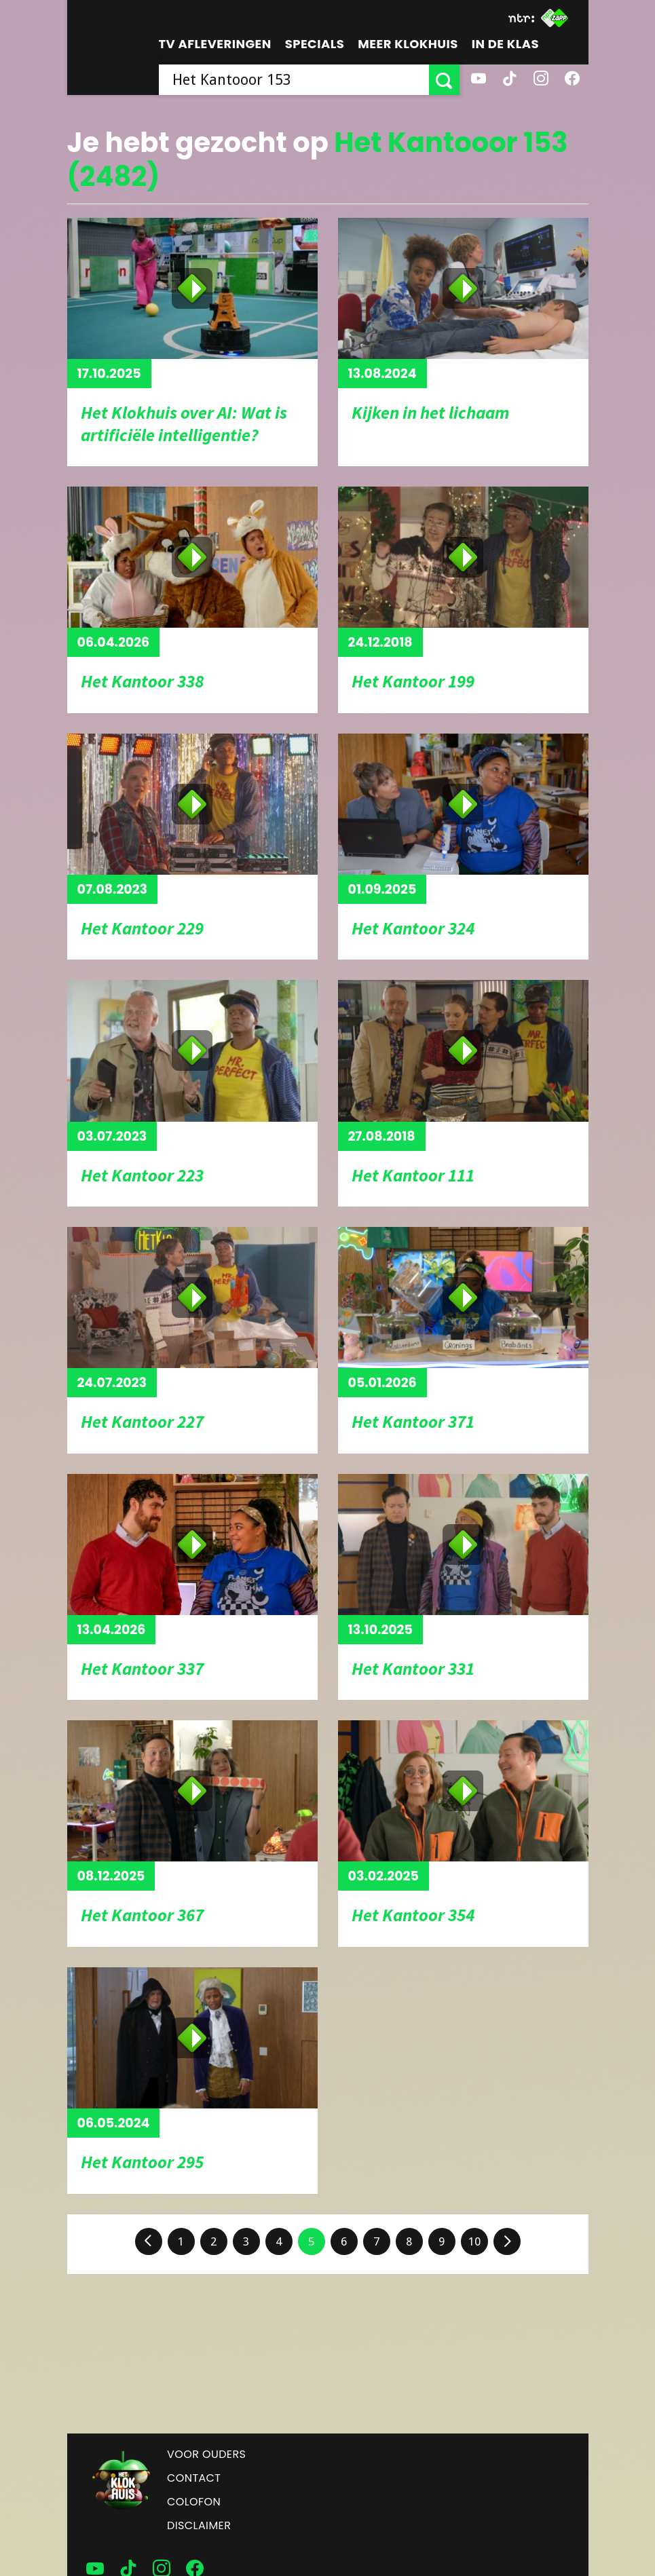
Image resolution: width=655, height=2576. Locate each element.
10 (474, 2241)
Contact (194, 2478)
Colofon (194, 2501)
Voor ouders (206, 2454)
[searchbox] (294, 79)
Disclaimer (199, 2525)
